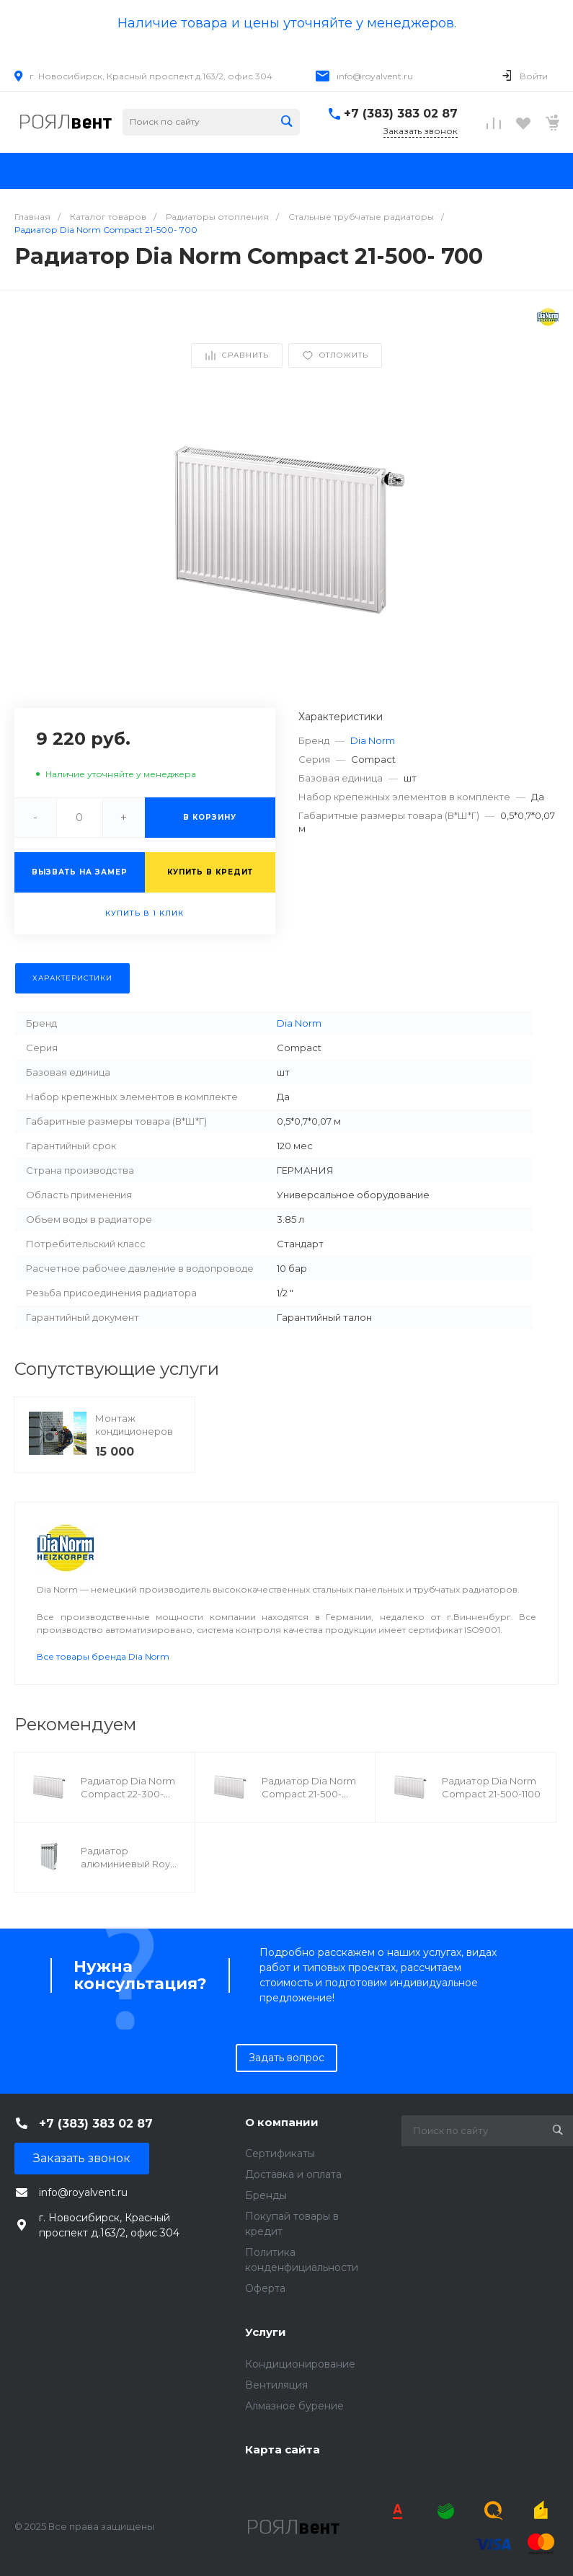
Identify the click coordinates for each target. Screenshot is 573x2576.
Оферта (265, 2288)
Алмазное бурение (294, 2405)
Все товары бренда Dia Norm (103, 1656)
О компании (282, 2122)
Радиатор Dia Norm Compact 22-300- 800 (128, 1794)
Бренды (266, 2195)
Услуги (265, 2332)
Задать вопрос (286, 2057)
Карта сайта (282, 2449)
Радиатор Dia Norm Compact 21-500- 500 (309, 1794)
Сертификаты (280, 2153)
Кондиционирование (300, 2364)
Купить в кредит (210, 872)
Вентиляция (276, 2384)
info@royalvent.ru (375, 76)
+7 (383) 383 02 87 (401, 113)
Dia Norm (372, 740)
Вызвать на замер (80, 872)
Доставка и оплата (293, 2174)
